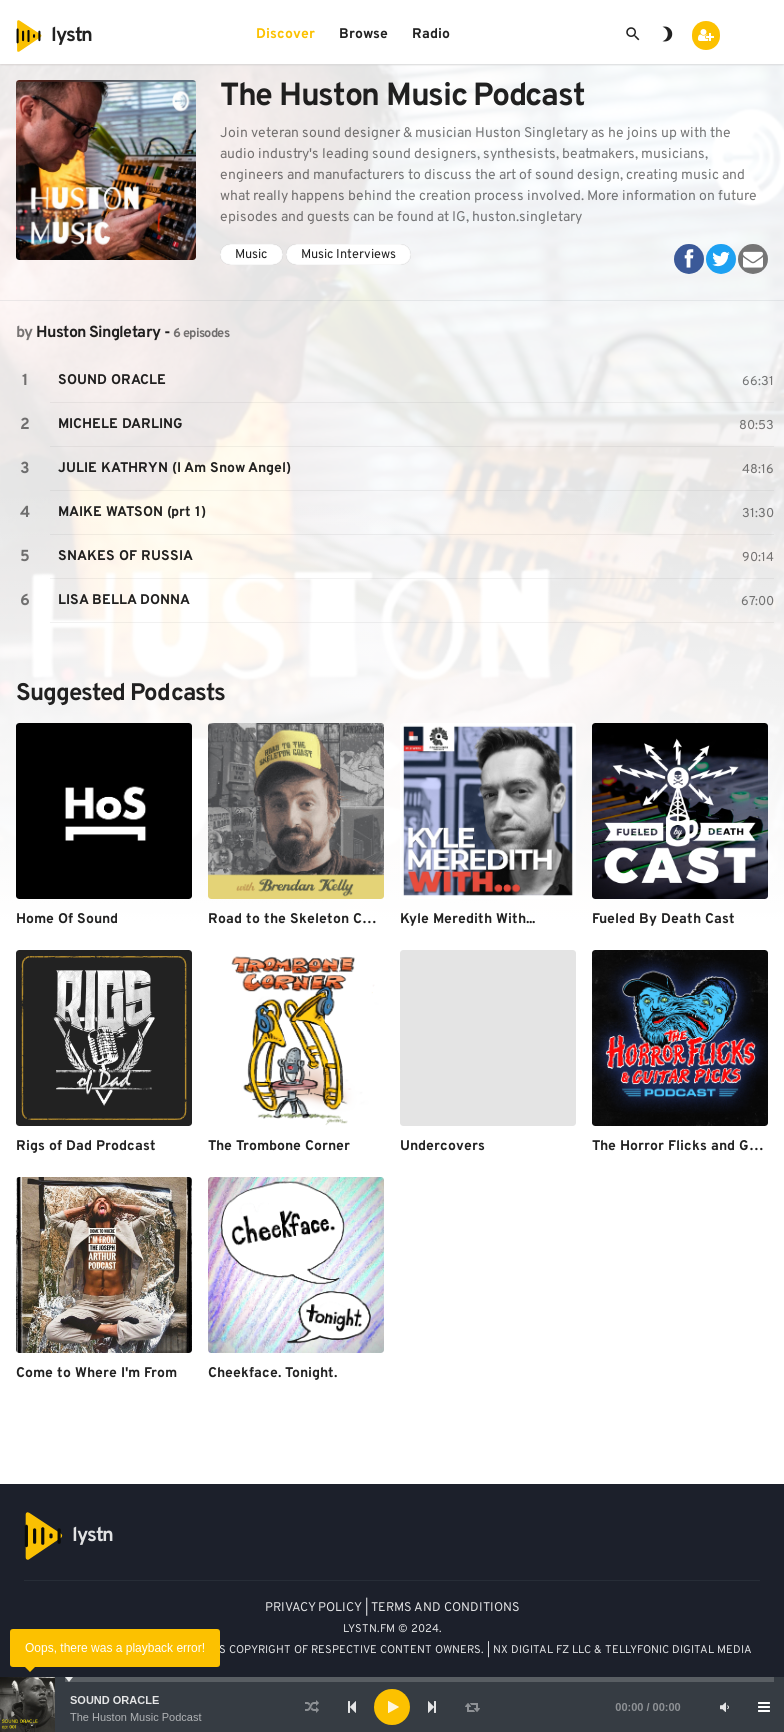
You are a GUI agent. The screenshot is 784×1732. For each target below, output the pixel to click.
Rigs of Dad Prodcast (86, 1146)
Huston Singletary (98, 333)
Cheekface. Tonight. (272, 1373)
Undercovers (442, 1146)
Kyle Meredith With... (467, 919)
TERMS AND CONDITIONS (445, 1608)
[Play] (392, 1707)
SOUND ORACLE (114, 1700)
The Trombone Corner (279, 1146)
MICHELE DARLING (120, 424)
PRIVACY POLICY (313, 1608)
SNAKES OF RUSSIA (125, 556)
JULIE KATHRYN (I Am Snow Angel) (174, 468)
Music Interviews (348, 255)
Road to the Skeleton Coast (299, 919)
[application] (392, 1707)
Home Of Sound (67, 919)
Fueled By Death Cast (663, 919)
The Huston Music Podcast (135, 1717)
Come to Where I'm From (96, 1373)
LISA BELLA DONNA (124, 600)
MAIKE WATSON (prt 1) (132, 512)
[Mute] (724, 1707)
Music (251, 255)
